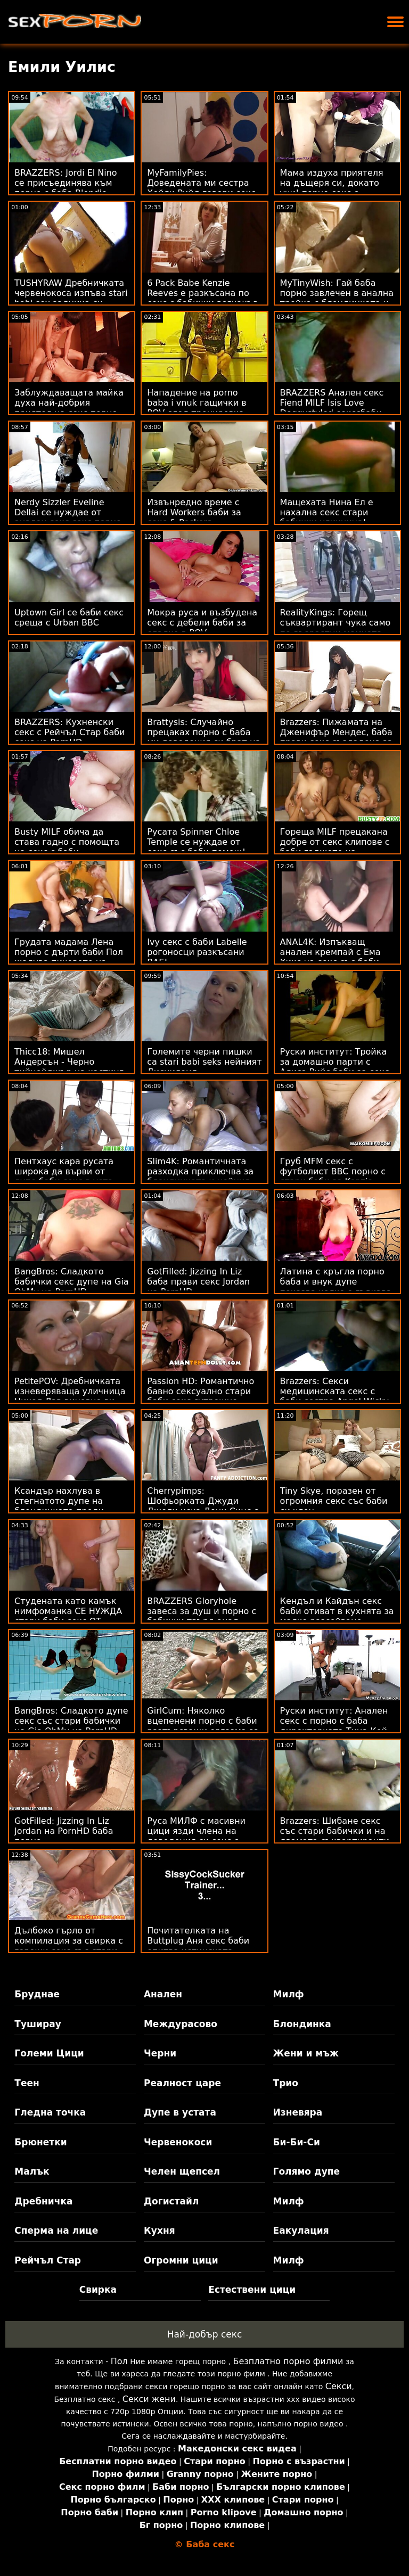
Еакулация (301, 2230)
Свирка (98, 2289)
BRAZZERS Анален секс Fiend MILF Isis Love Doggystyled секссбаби (332, 403)
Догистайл (171, 2201)
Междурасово (180, 2024)
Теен (26, 2083)
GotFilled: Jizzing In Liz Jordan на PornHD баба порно (63, 1831)
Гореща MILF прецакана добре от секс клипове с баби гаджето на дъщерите (335, 847)
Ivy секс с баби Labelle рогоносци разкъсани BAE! (197, 952)
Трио (285, 2083)
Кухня (159, 2230)
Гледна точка (50, 2112)
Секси (338, 2386)
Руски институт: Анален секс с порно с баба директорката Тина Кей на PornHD (334, 1726)
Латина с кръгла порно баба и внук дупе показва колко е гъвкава (336, 1281)
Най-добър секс (204, 2334)
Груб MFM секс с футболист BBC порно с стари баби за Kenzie (333, 1171)
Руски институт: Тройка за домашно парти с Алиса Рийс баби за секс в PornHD (334, 1067)
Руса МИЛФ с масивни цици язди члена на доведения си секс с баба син (196, 1836)
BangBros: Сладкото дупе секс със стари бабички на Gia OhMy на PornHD (71, 1721)
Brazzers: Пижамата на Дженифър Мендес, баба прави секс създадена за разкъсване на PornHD (336, 737)
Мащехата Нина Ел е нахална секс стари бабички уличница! (326, 512)
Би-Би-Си (296, 2142)
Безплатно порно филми (288, 2361)
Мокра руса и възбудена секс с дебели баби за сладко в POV (202, 622)
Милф (288, 1994)
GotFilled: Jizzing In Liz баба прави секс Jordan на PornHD (198, 1281)
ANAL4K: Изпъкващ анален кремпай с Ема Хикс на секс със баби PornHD (330, 957)
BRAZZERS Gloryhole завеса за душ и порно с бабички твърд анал (201, 1611)
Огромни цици (181, 2260)
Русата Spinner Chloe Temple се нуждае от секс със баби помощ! (196, 842)
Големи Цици (49, 2053)
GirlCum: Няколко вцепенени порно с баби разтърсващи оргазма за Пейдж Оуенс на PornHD (203, 1726)
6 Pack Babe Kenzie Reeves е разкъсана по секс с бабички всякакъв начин (202, 298)
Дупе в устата (180, 2112)
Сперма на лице (56, 2230)
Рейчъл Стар (47, 2260)
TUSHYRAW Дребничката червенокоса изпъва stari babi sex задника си (71, 293)
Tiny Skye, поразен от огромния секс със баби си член (334, 1501)
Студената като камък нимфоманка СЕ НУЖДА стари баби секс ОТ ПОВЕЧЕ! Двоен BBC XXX (69, 1616)
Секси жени (149, 2399)
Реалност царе (182, 2083)
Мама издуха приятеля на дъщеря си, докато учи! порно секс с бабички (331, 188)
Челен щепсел (182, 2171)
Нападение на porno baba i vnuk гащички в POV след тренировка (196, 403)
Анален (163, 1994)
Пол (119, 2361)
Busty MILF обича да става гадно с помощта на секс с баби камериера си (66, 847)
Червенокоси (178, 2142)
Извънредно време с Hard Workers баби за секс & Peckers (194, 512)
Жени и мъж (306, 2053)
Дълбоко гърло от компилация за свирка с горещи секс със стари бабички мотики (68, 1945)
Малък (31, 2171)
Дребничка (43, 2201)
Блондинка (302, 2024)
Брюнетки (40, 2142)
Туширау (37, 2024)
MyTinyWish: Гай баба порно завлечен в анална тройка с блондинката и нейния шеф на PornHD (337, 298)
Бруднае (37, 1994)
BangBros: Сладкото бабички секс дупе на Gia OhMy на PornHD (71, 1281)
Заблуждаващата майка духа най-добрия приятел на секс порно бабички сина (69, 408)
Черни (160, 2053)
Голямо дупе (306, 2171)
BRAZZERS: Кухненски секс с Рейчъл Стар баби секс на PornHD (69, 732)
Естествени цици (252, 2289)
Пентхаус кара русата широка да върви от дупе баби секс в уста (63, 1171)
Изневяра (298, 2112)
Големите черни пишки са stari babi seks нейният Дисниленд (204, 1062)
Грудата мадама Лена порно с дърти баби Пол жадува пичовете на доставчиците (68, 957)
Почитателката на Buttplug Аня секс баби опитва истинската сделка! (198, 1945)
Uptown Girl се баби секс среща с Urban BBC (69, 617)
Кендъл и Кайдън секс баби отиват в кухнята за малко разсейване (337, 1611)
